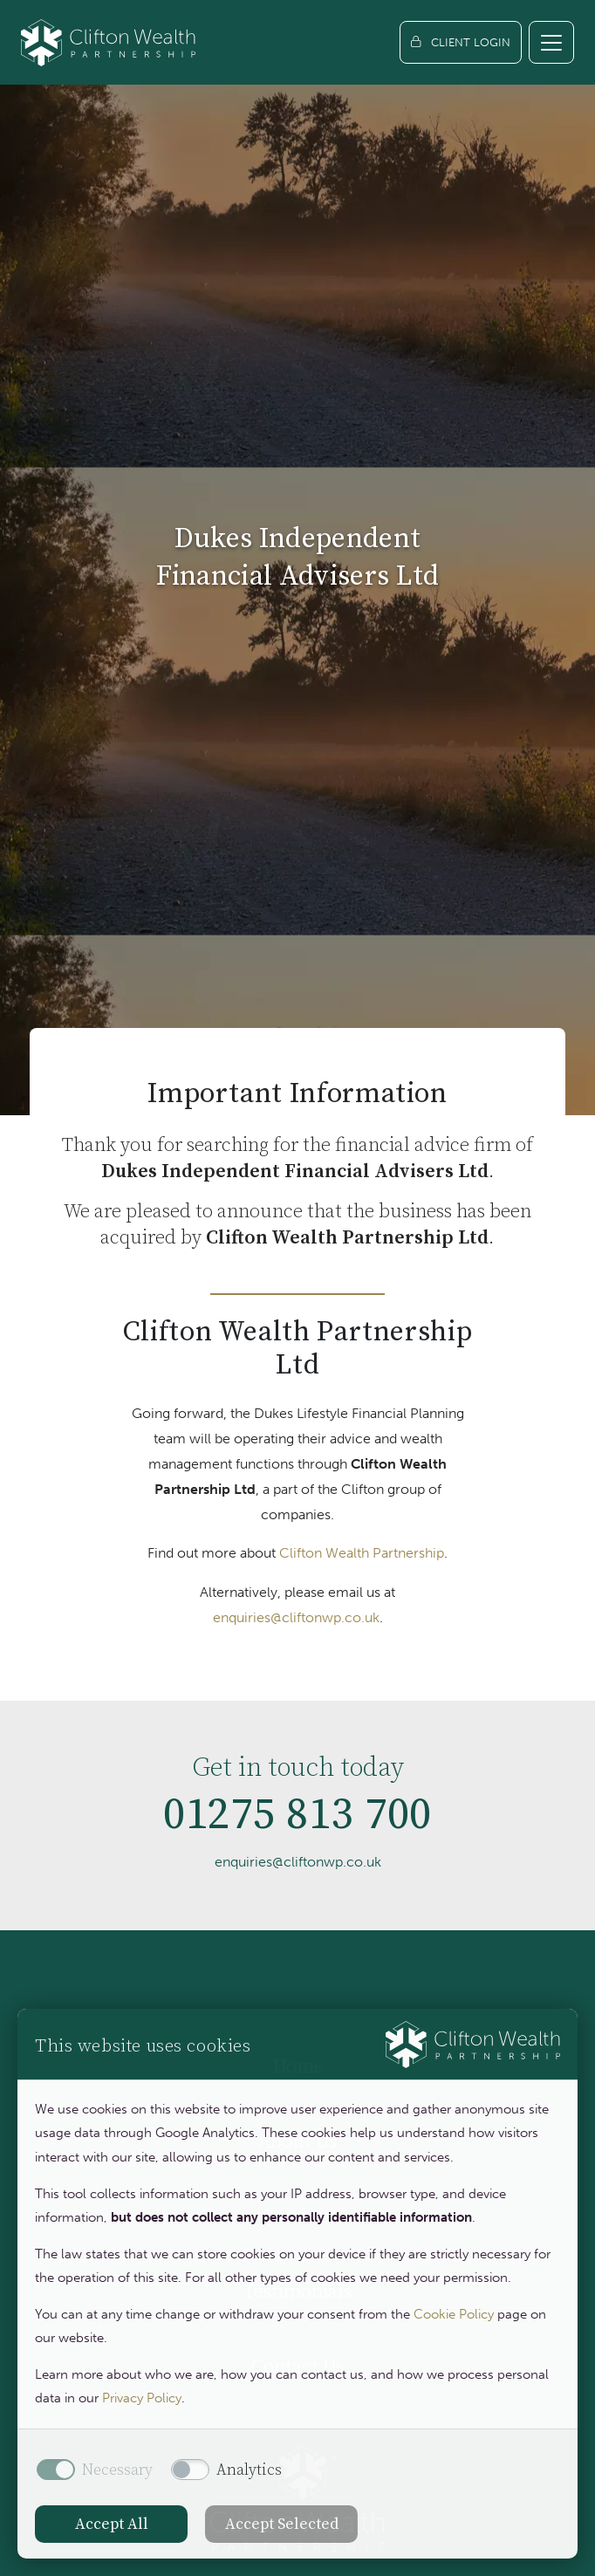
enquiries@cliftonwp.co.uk (296, 1617)
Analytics (249, 2469)
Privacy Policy (141, 2398)
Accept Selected (282, 2523)
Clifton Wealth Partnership (361, 1553)
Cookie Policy (454, 2314)
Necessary (117, 2469)
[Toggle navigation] (551, 42)
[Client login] (461, 42)
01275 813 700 (297, 1823)
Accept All (111, 2523)
